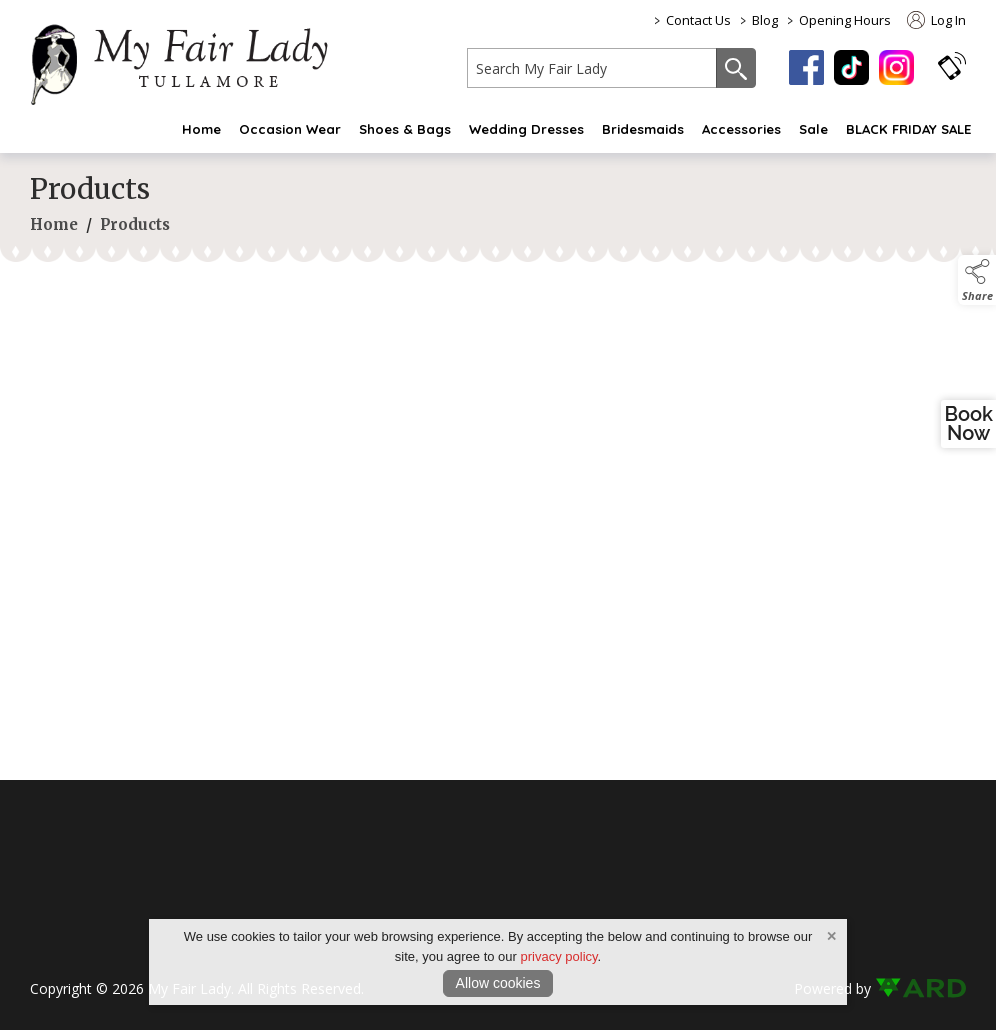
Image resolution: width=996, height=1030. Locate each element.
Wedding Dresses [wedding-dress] (526, 129)
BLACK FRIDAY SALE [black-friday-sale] (908, 129)
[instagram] (896, 67)
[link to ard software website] (920, 988)
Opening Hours (845, 20)
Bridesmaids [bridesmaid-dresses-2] (643, 129)
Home (201, 129)
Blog (765, 20)
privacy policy (559, 956)
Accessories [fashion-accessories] (741, 129)
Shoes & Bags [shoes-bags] (405, 129)
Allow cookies (498, 983)
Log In (936, 20)
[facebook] (806, 67)
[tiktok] (851, 67)
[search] (592, 68)
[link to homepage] (190, 61)
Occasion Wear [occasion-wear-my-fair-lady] (290, 129)
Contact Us (698, 20)
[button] (952, 65)
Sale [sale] (813, 129)
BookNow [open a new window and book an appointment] (968, 424)
